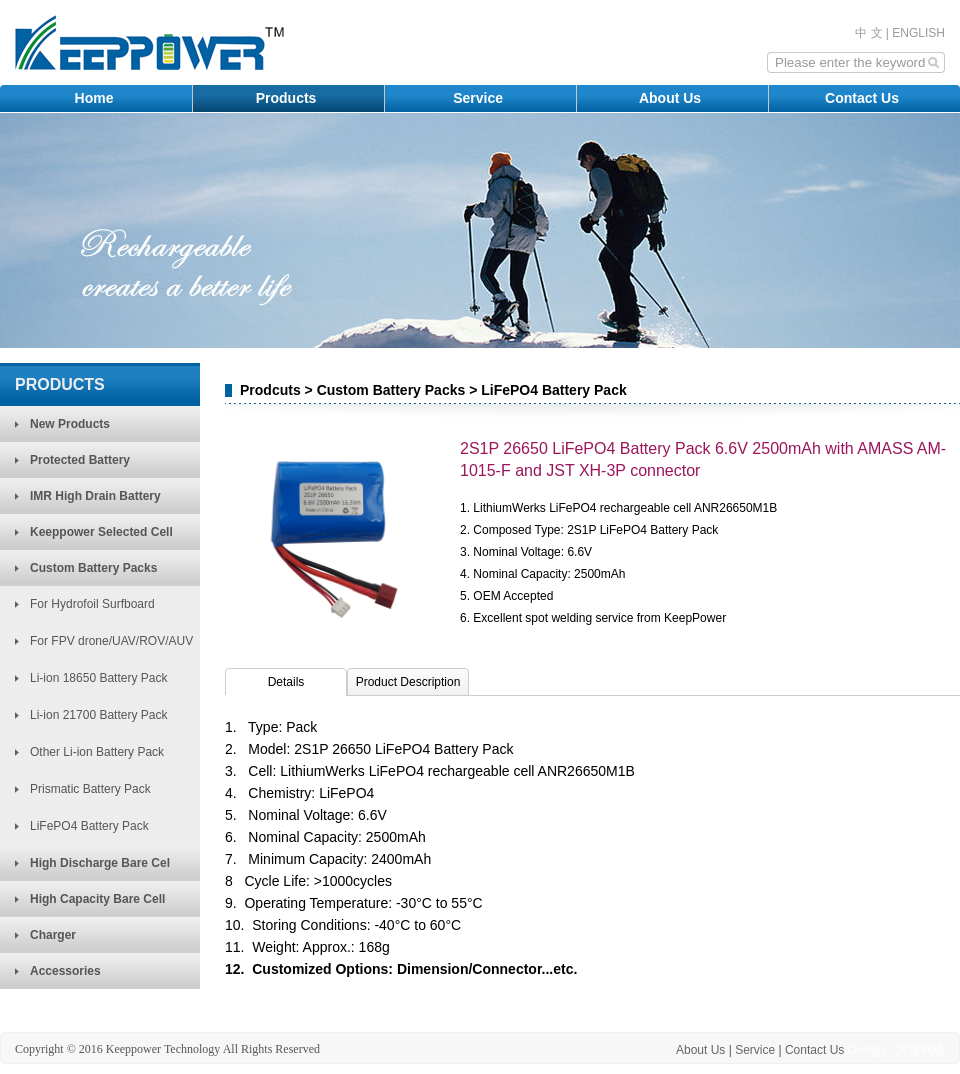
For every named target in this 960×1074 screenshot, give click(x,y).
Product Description (408, 682)
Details (286, 682)
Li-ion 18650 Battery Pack (98, 678)
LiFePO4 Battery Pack (89, 826)
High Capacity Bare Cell (97, 899)
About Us (672, 98)
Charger (53, 935)
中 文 (868, 33)
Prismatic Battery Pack (90, 789)
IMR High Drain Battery (95, 496)
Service (480, 98)
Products (288, 98)
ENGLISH (918, 33)
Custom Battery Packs (93, 568)
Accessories (65, 971)
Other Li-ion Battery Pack (97, 752)
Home (96, 98)
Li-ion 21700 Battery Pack (98, 715)
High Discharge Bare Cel (100, 863)
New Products (70, 424)
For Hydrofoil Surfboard (92, 604)
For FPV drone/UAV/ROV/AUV (111, 641)
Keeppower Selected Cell (101, 532)
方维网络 (921, 1050)
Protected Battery (80, 460)
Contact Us (864, 98)
